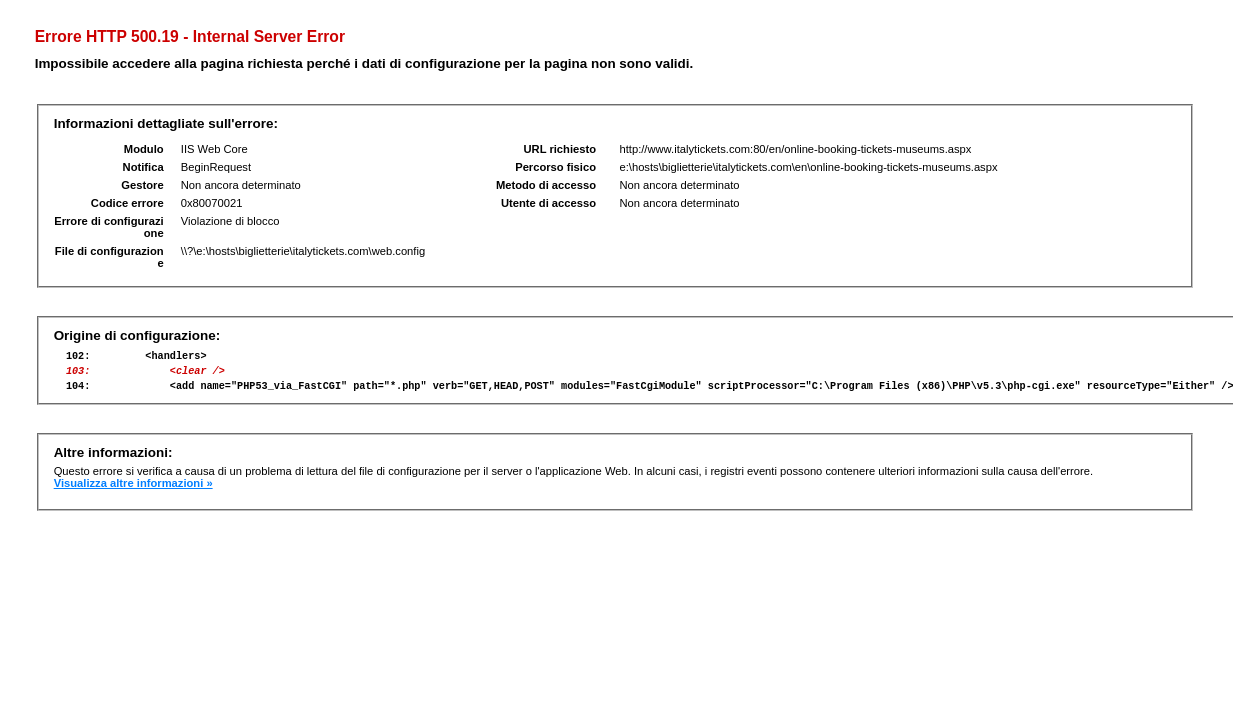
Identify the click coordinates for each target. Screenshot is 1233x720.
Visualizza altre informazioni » (133, 492)
